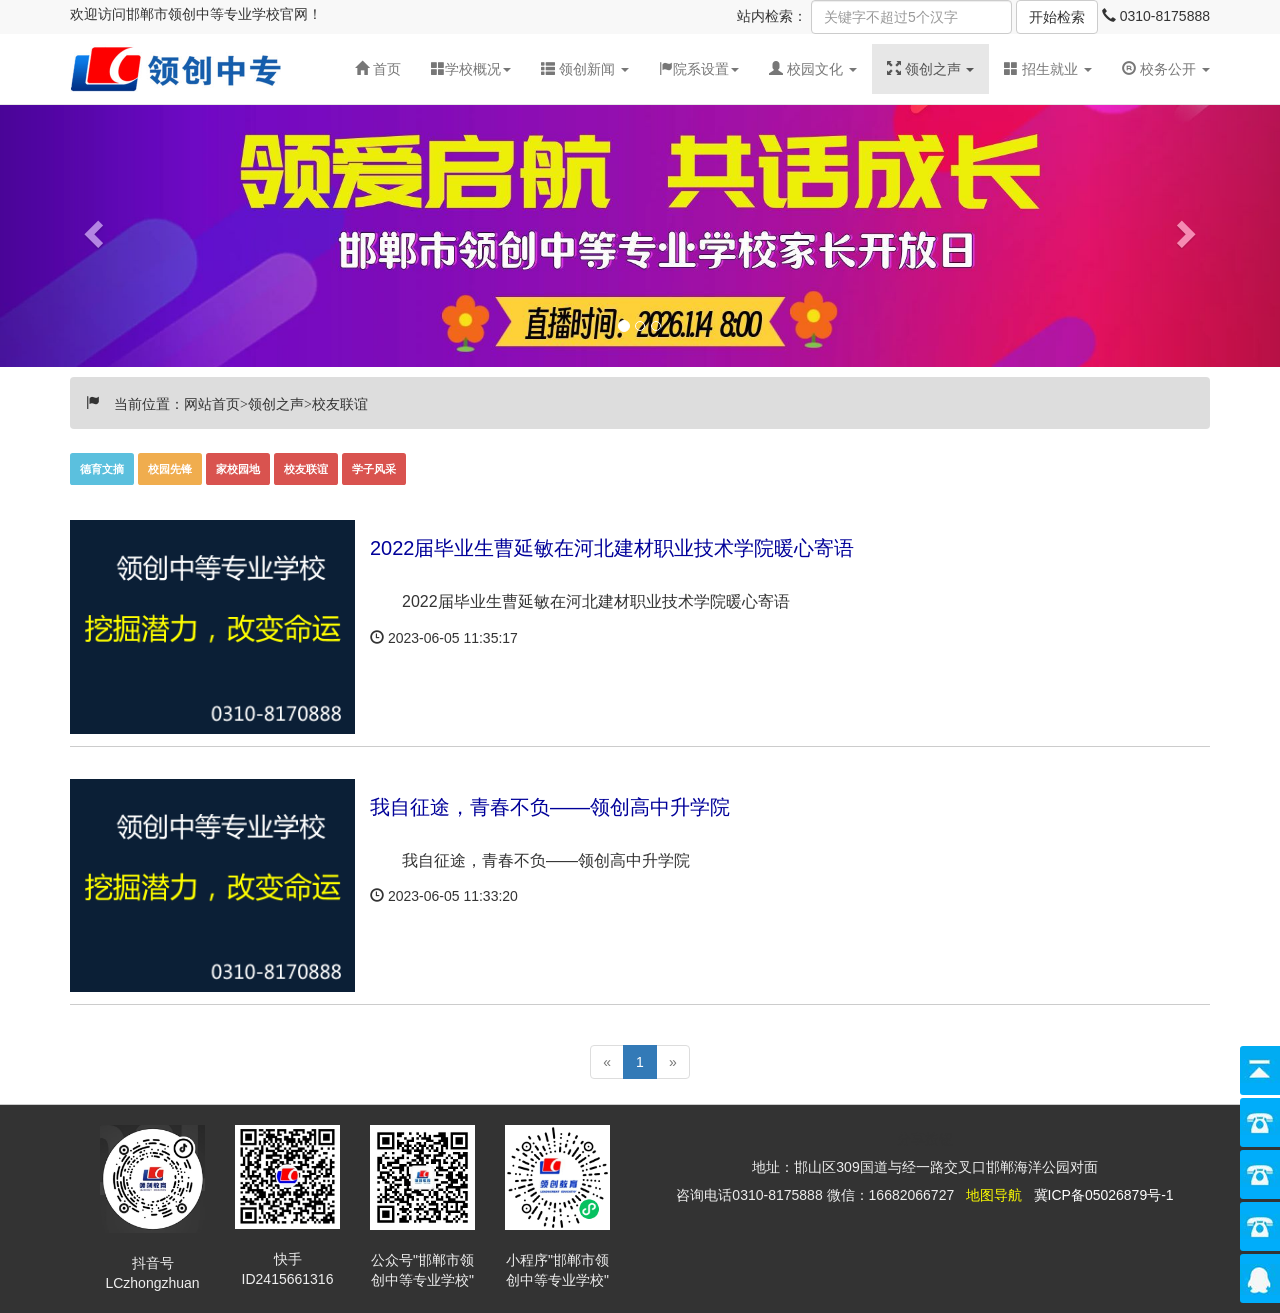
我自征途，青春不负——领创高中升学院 (550, 807)
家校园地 (238, 469)
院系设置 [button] (699, 69)
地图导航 (994, 1195)
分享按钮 (925, 1139)
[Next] (673, 1062)
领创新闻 (587, 69)
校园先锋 (170, 469)
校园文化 (815, 69)
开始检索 (1057, 17)
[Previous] (607, 1062)
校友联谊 (306, 469)
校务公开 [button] (1166, 69)
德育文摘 (102, 469)
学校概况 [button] (471, 69)
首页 (378, 69)
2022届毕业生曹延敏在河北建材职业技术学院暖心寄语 (612, 548)
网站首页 (212, 402)
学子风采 (374, 469)
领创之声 (933, 69)
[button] (585, 69)
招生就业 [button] (1048, 69)
